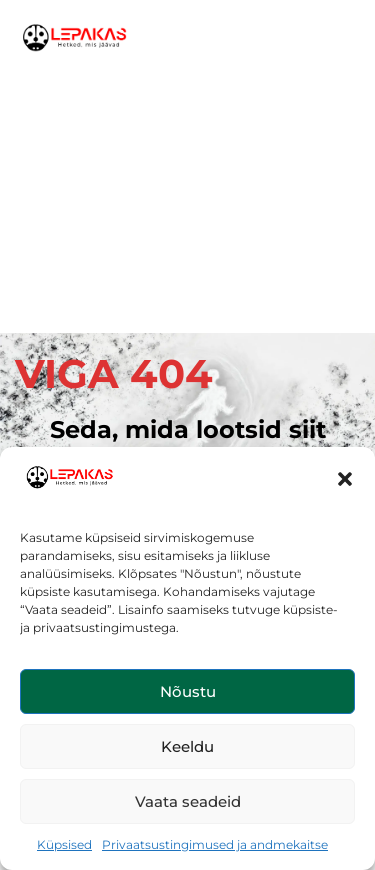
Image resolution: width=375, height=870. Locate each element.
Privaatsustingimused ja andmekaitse (215, 844)
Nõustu (188, 691)
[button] (345, 479)
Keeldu (187, 746)
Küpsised (64, 844)
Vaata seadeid (188, 801)
